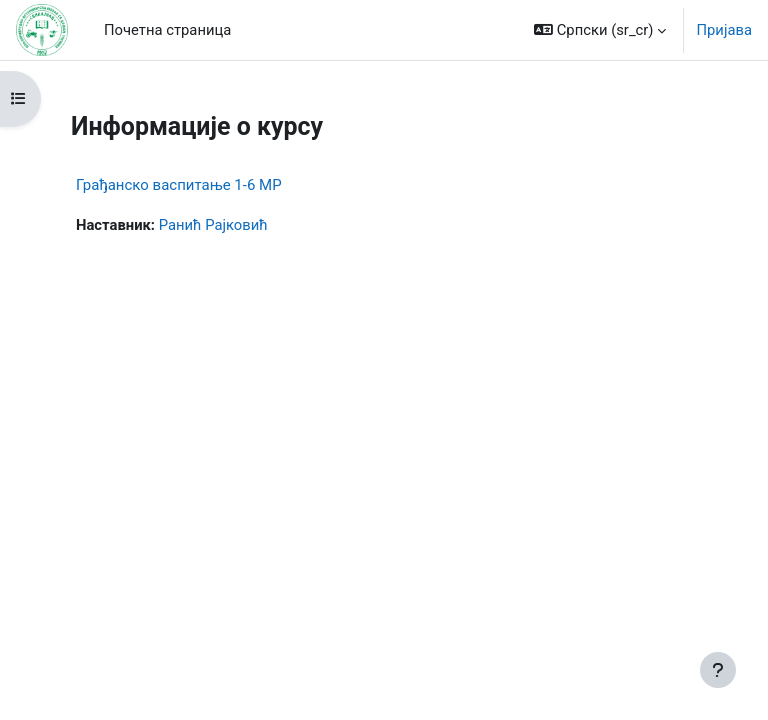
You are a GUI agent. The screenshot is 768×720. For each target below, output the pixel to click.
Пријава (724, 30)
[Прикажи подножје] (718, 670)
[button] (600, 30)
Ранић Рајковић (213, 225)
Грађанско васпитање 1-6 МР (179, 185)
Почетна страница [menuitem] (167, 30)
